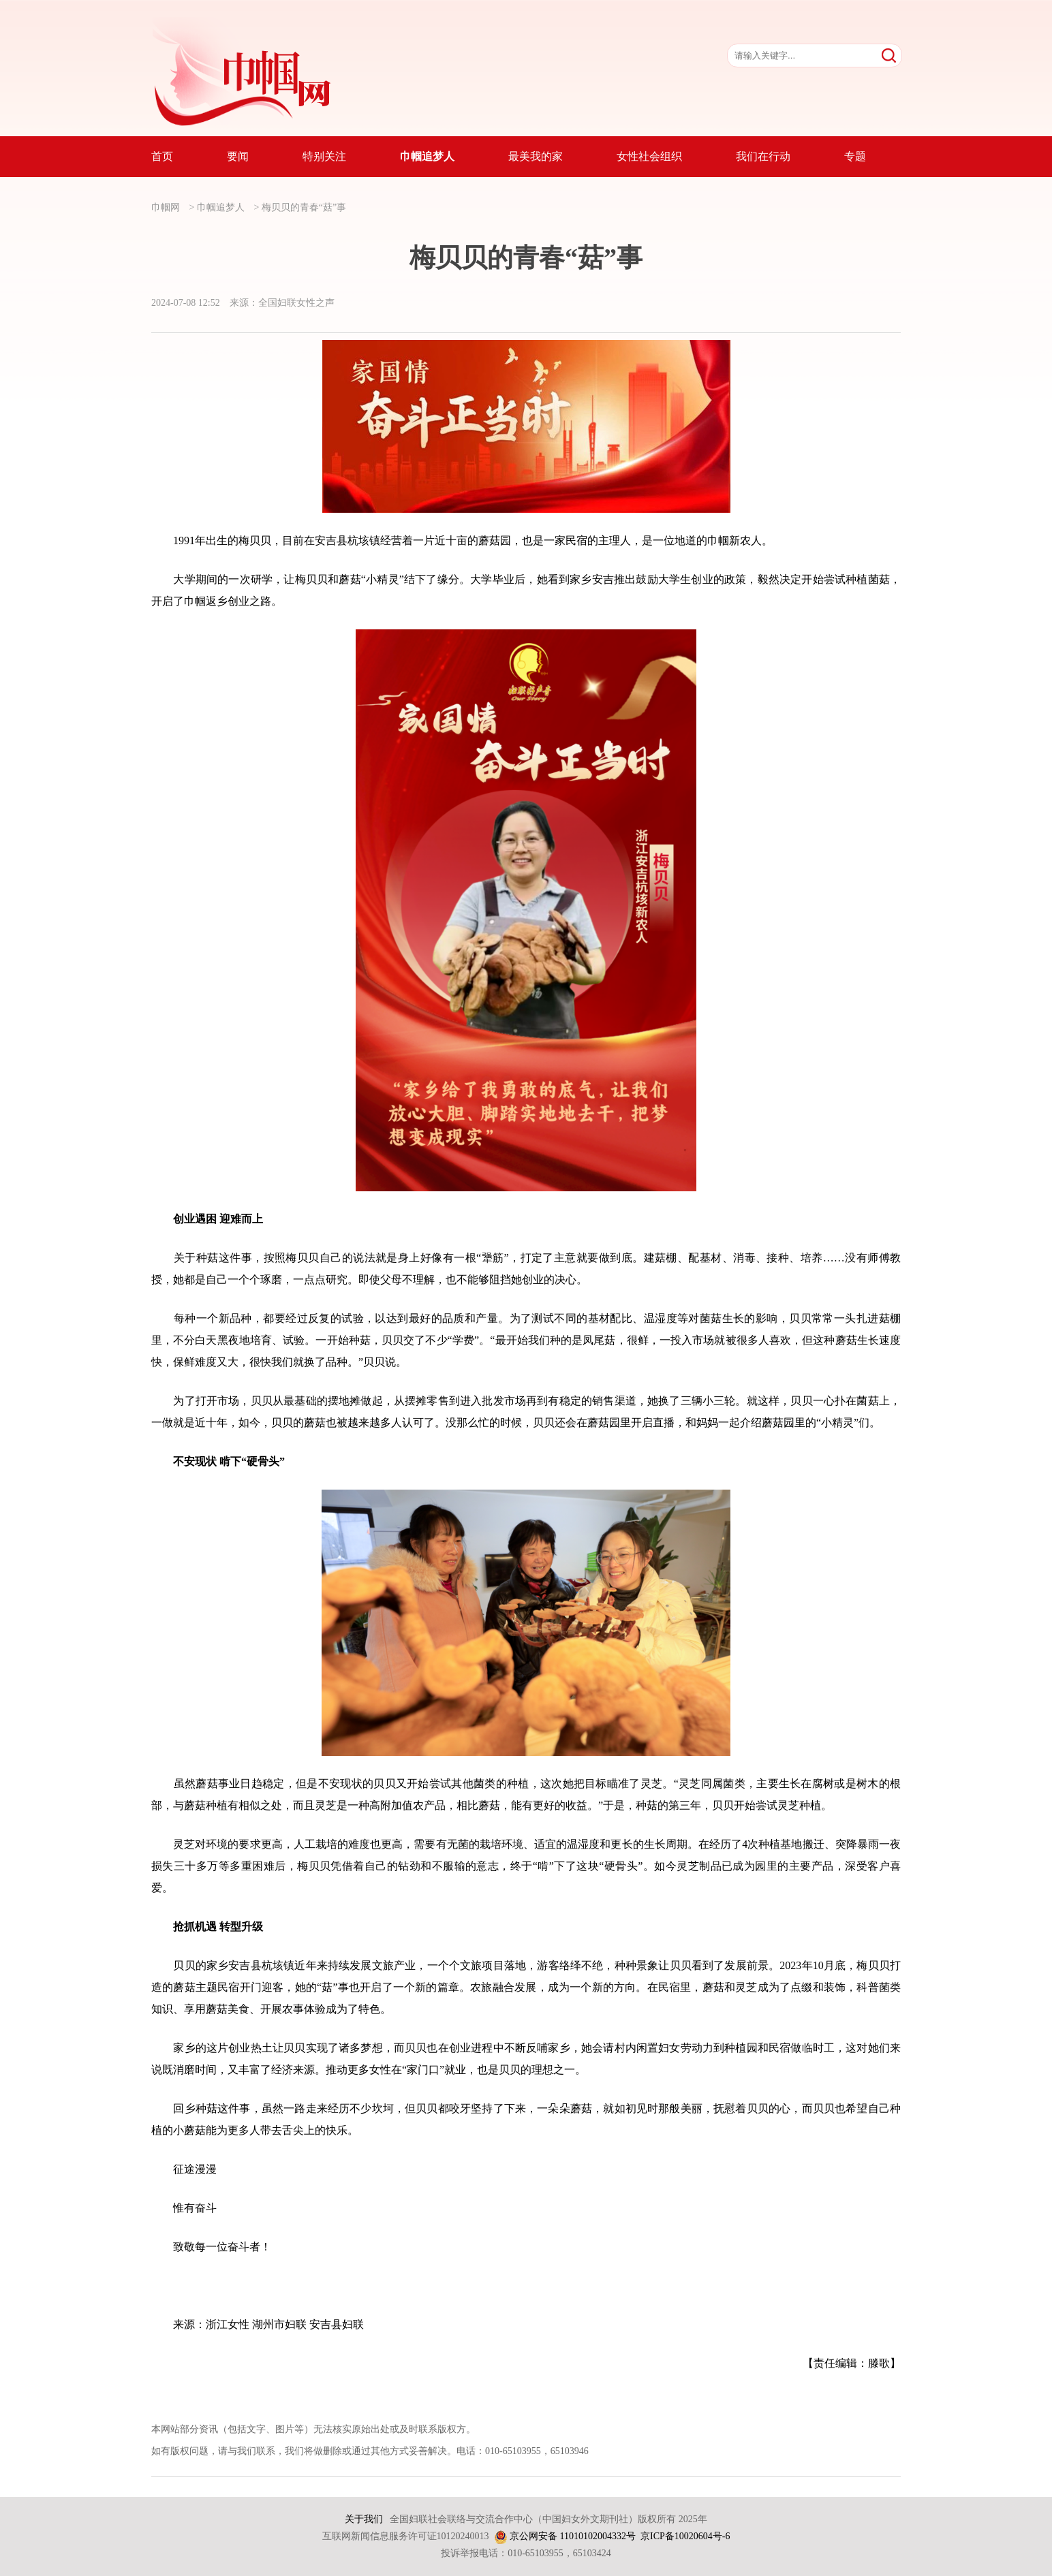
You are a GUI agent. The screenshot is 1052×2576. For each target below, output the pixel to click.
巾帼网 (165, 207)
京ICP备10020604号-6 (685, 2536)
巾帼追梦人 (221, 207)
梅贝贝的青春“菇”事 (304, 207)
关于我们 (364, 2519)
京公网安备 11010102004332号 (573, 2536)
